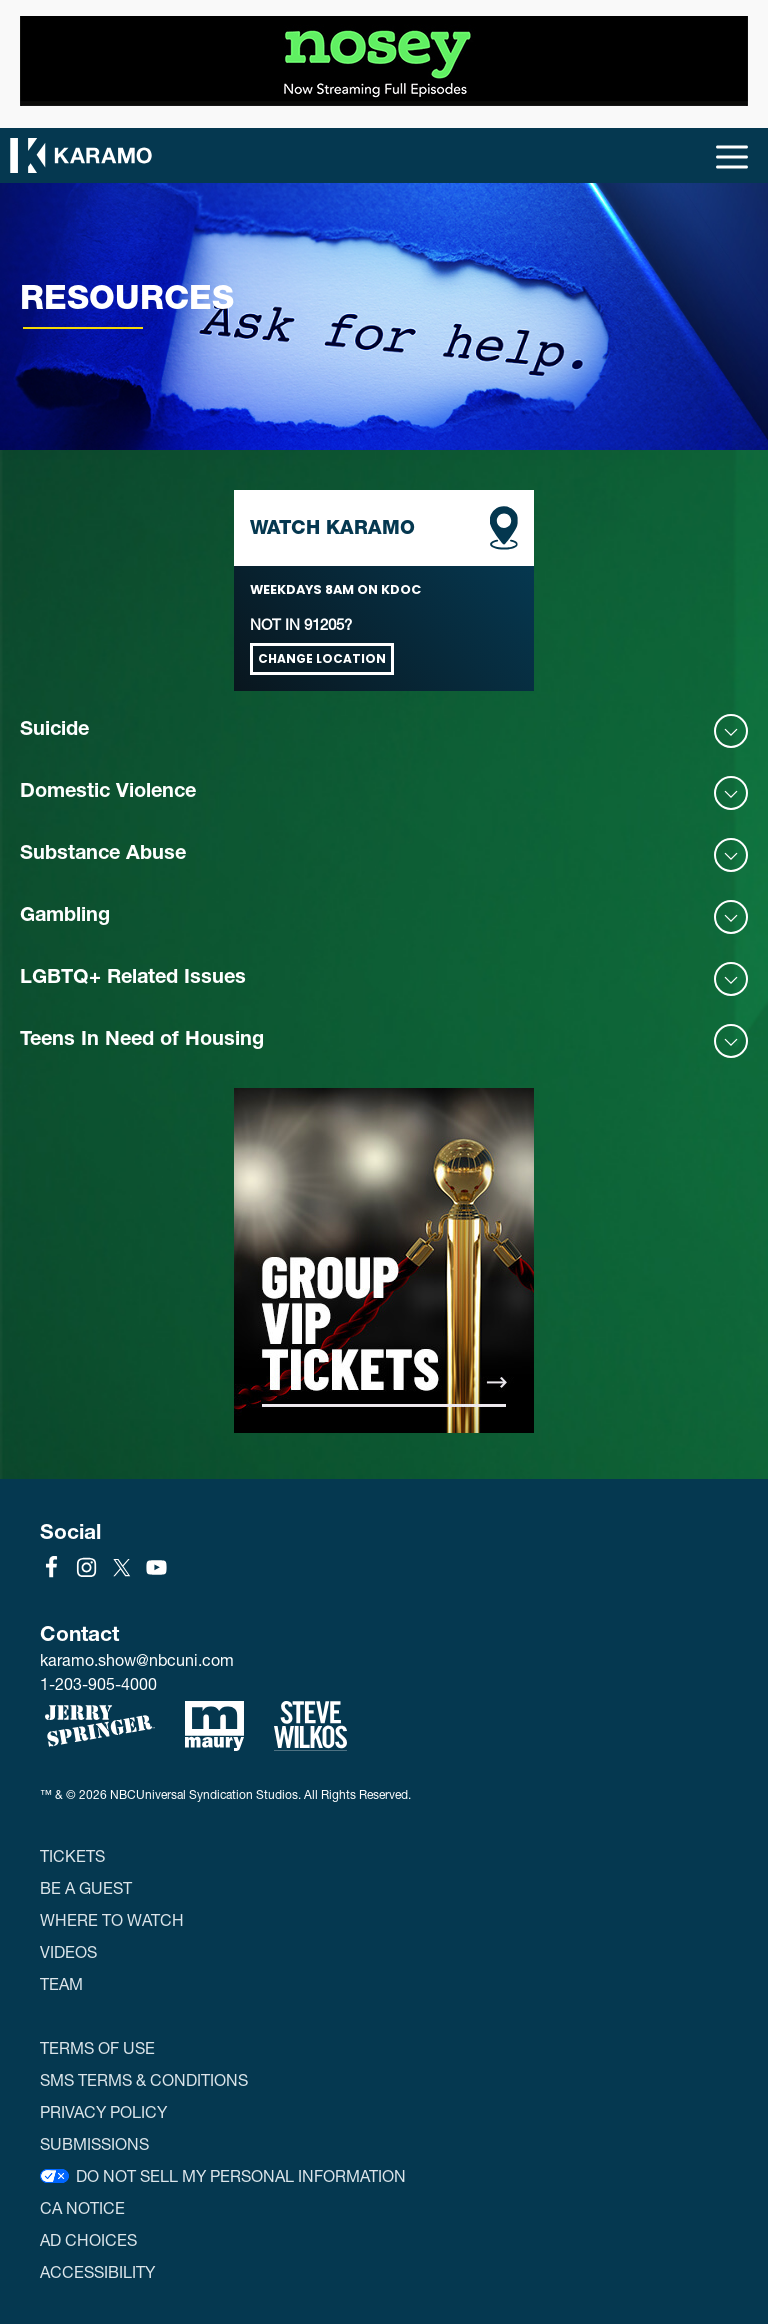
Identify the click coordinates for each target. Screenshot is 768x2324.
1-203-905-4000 (98, 1683)
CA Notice (82, 2207)
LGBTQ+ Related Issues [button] (133, 979)
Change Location (322, 658)
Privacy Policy (103, 2111)
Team (61, 1983)
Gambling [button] (65, 917)
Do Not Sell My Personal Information (241, 2175)
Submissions (94, 2143)
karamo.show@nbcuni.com (137, 1660)
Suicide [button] (54, 731)
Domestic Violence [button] (108, 793)
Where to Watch (112, 1919)
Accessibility (97, 2271)
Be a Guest (86, 1887)
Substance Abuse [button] (103, 855)
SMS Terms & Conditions (144, 2079)
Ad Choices (88, 2239)
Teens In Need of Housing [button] (142, 1041)
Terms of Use (97, 2047)
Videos (68, 1951)
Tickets (72, 1855)
